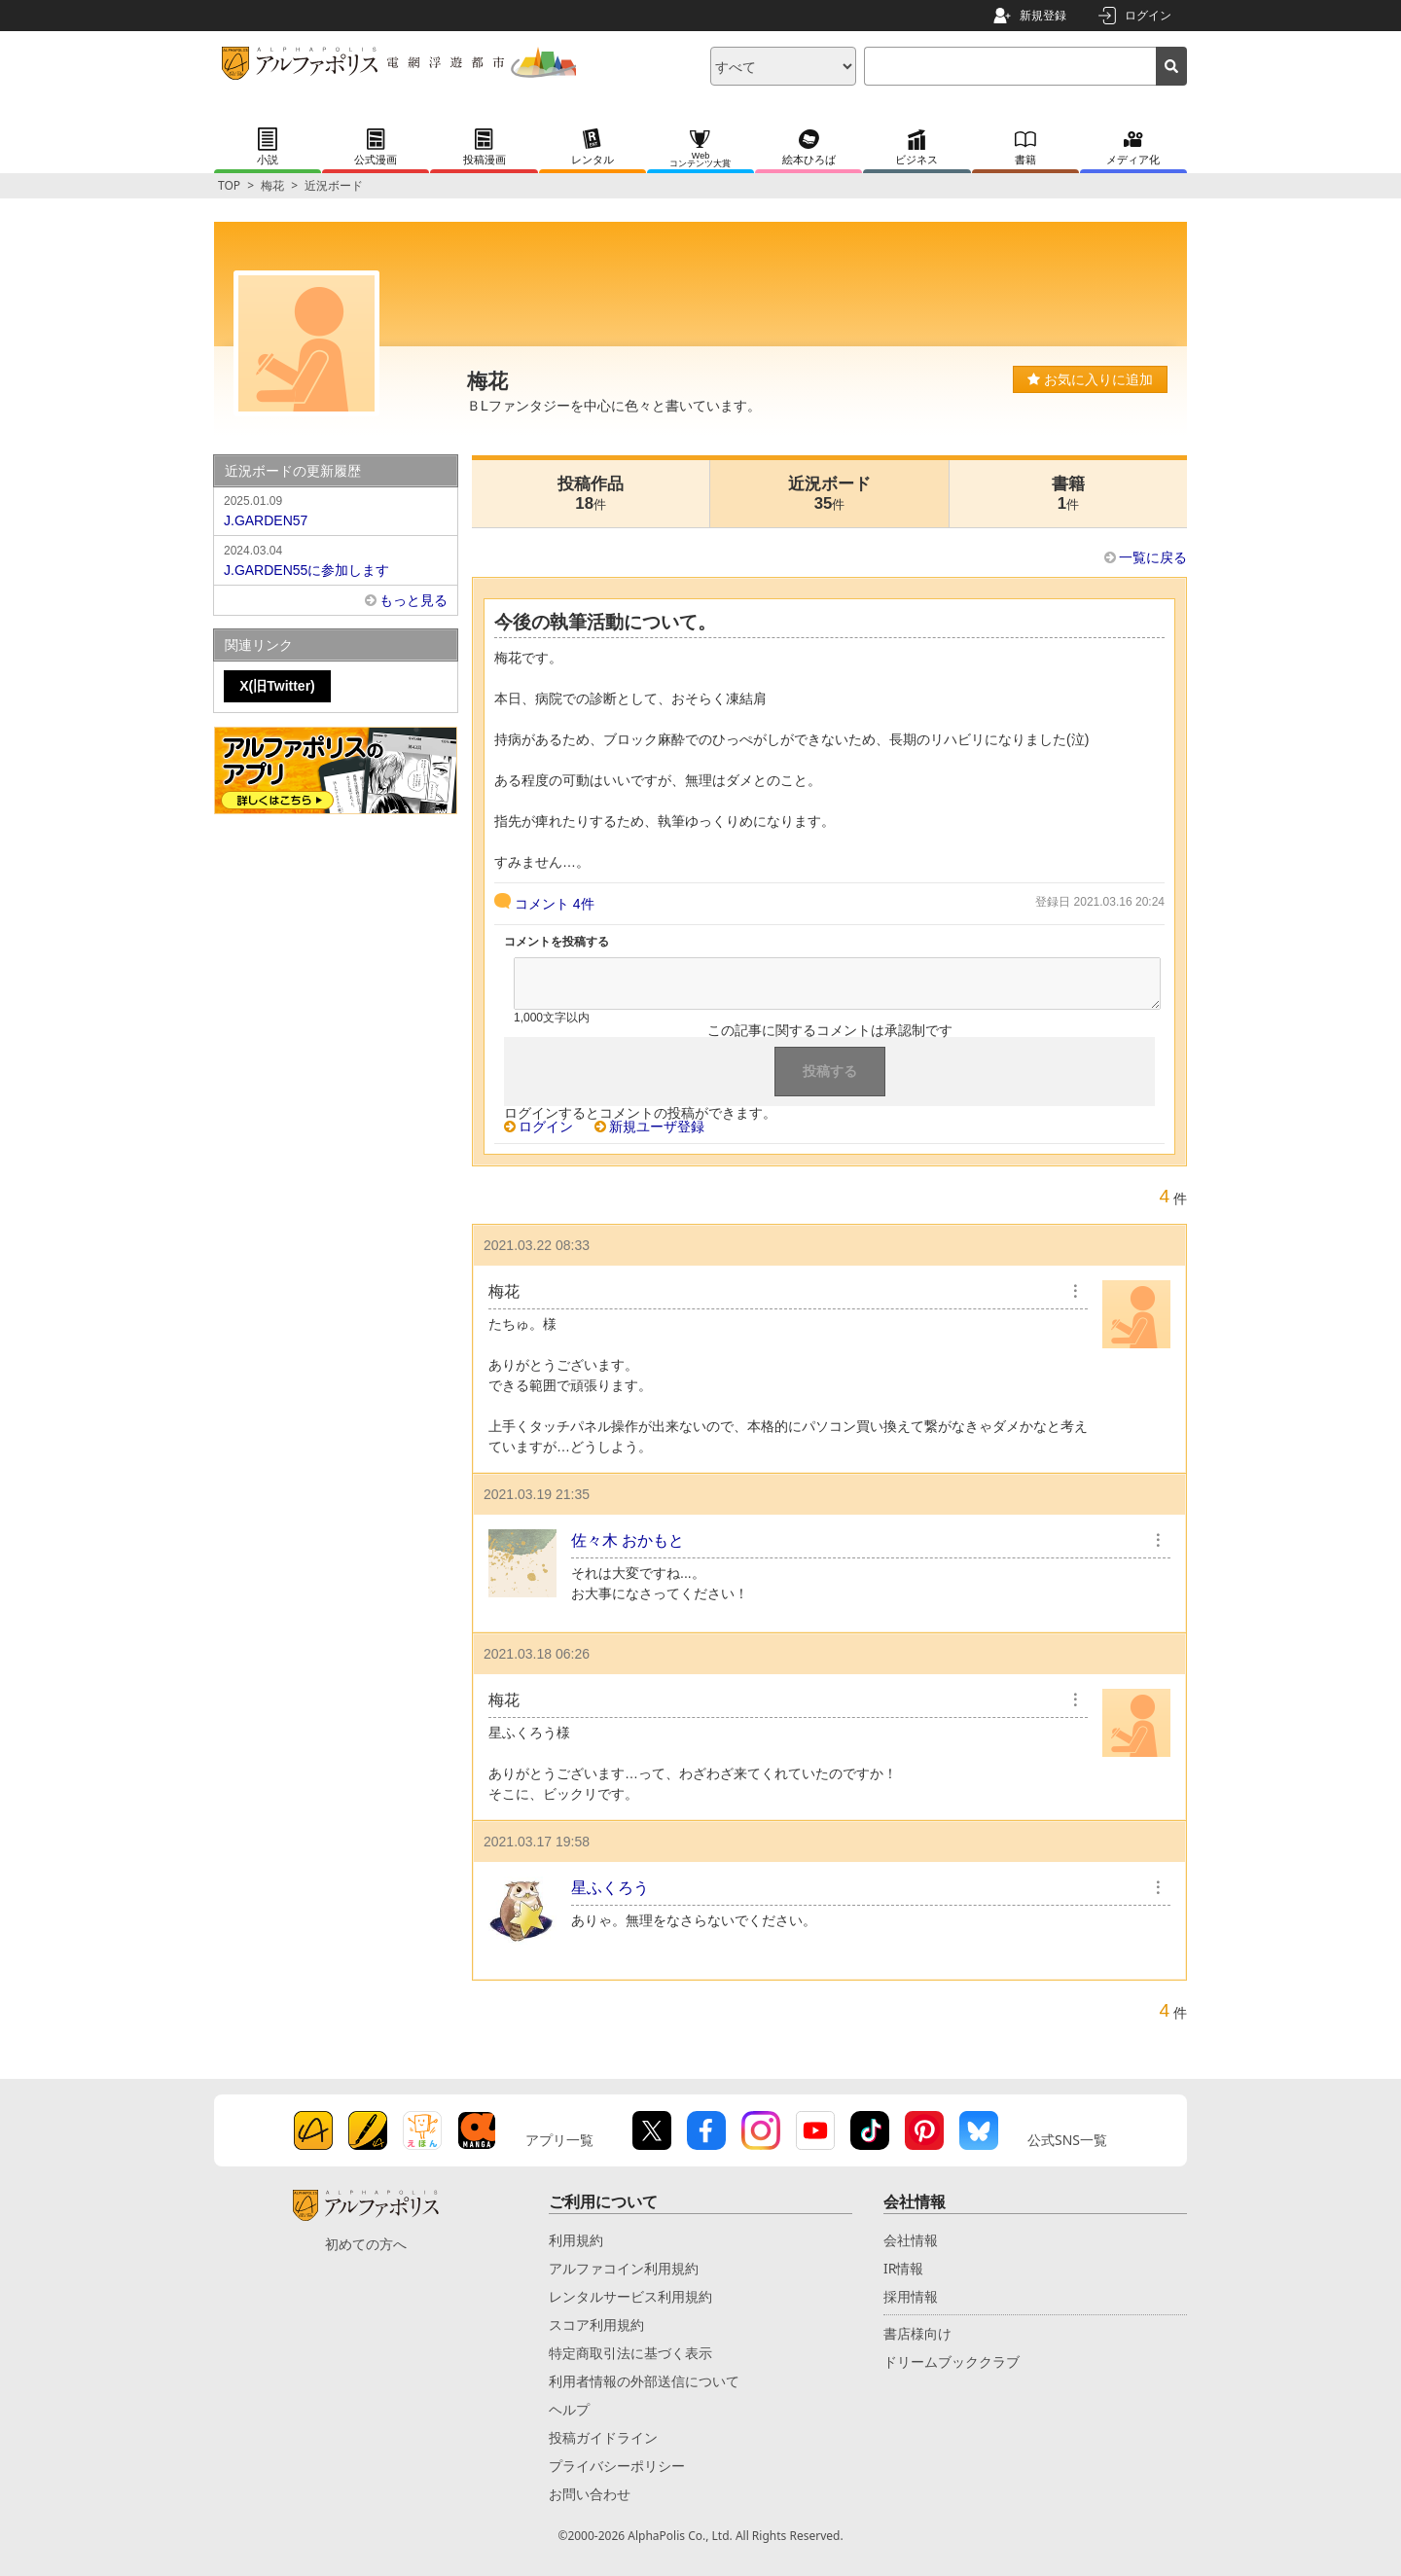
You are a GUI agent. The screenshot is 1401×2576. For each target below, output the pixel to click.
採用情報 (910, 2296)
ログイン (1148, 15)
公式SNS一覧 (1067, 2139)
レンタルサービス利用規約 (630, 2296)
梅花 (272, 185)
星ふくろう (610, 1887)
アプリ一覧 (559, 2139)
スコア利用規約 (596, 2324)
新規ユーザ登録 (656, 1126)
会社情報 (910, 2240)
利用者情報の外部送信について (644, 2381)
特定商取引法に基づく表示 (630, 2352)
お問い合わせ (589, 2494)
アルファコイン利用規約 (624, 2268)
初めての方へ (366, 2244)
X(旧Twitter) (277, 686)
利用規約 (576, 2240)
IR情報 (903, 2268)
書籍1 (1068, 494)
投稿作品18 (590, 494)
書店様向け (917, 2333)
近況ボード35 (829, 494)
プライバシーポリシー (617, 2465)
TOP (229, 185)
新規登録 (1043, 15)
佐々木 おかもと (627, 1540)
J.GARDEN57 (336, 509)
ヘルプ (569, 2409)
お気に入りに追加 (1090, 379)
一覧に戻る (1153, 557)
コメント (554, 904)
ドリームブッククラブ (951, 2361)
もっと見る (413, 600)
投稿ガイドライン (603, 2437)
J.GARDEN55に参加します (336, 559)
